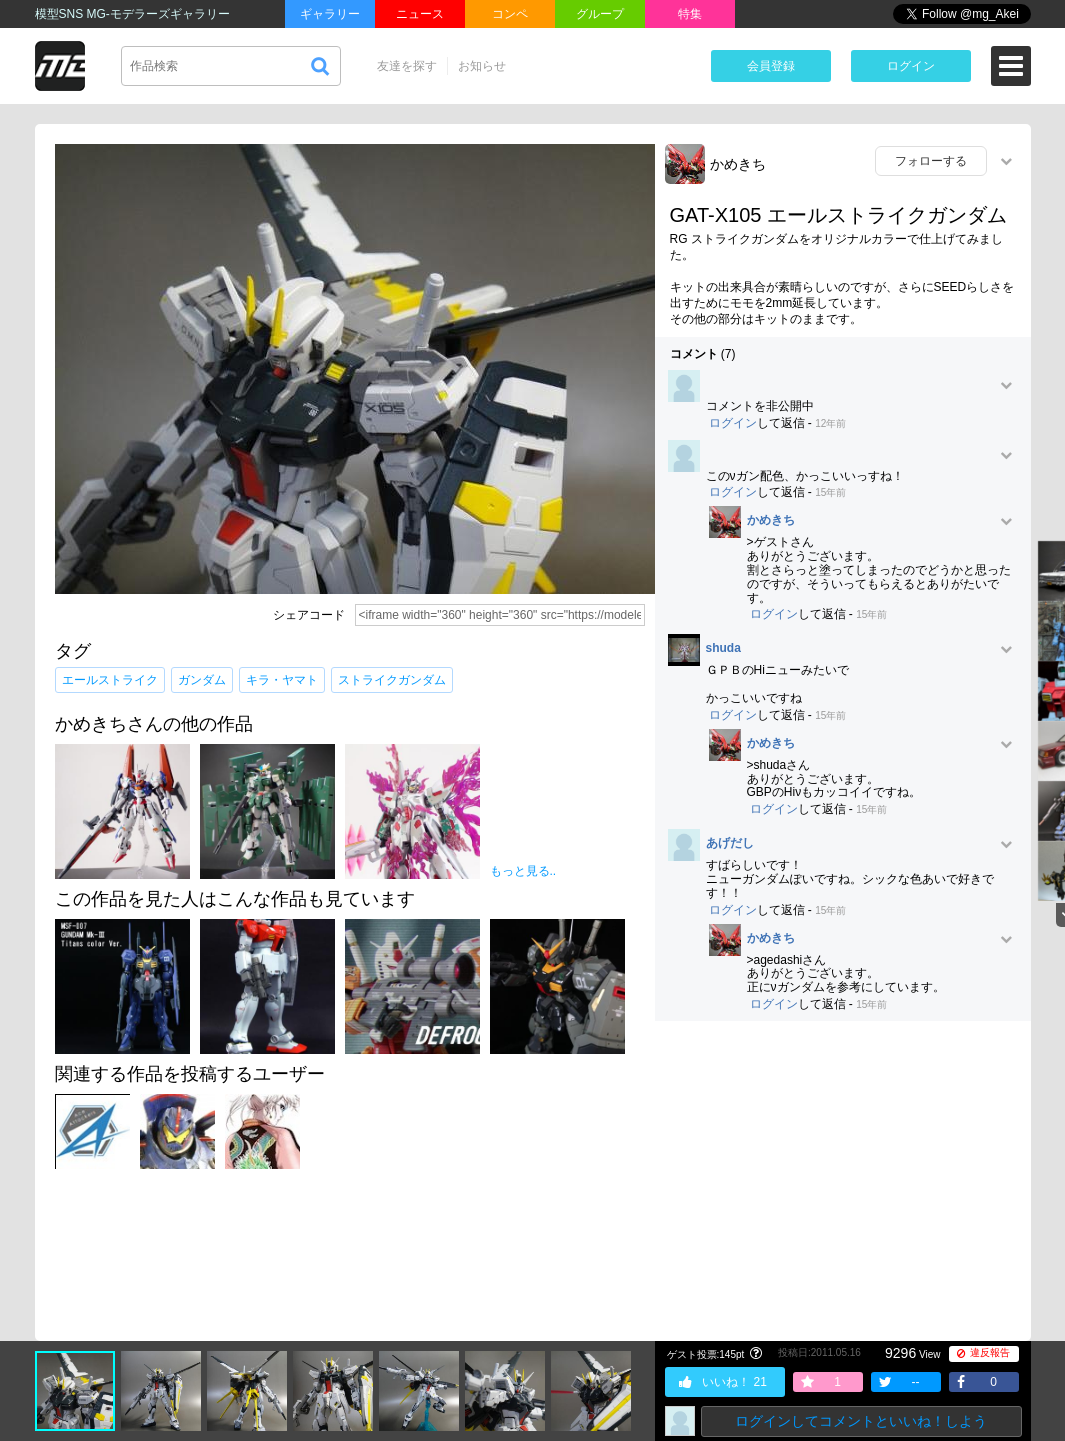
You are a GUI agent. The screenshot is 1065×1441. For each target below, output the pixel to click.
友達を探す (407, 66)
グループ (600, 14)
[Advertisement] (843, 1181)
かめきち (738, 164)
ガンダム (202, 680)
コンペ (510, 14)
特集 (690, 14)
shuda (723, 648)
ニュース (420, 14)
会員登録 (771, 66)
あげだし (730, 843)
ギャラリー (330, 14)
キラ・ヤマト (282, 680)
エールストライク (110, 680)
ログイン (911, 66)
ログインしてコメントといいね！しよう (861, 1421)
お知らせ (482, 66)
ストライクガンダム (392, 680)
